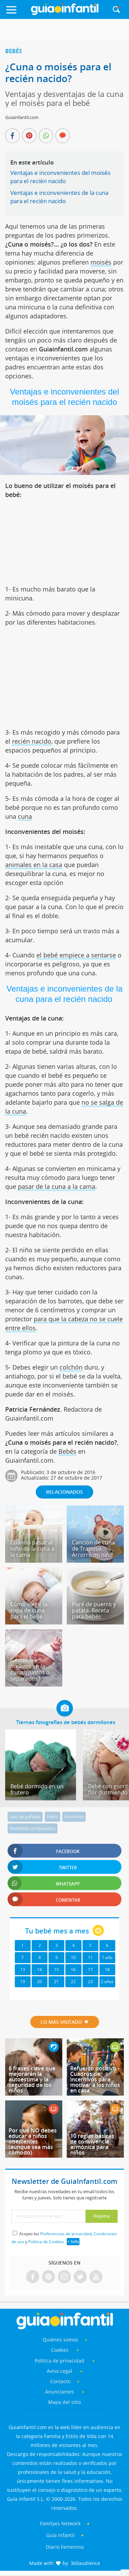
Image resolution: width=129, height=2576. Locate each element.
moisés (100, 262)
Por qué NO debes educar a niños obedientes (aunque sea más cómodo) (33, 2141)
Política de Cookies (46, 2242)
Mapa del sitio (64, 2402)
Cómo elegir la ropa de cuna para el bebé (28, 1610)
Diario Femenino (65, 2547)
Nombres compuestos (32, 1828)
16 (73, 1969)
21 (56, 1982)
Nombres (74, 1816)
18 (107, 1969)
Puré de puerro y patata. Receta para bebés (94, 1610)
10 (73, 1957)
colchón (71, 1367)
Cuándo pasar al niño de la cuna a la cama (32, 1549)
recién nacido (31, 741)
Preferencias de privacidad (66, 2234)
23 (90, 1982)
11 (90, 1957)
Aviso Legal (59, 2371)
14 (39, 1969)
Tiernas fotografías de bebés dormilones (65, 1722)
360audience (85, 2563)
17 (90, 1969)
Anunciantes (59, 2391)
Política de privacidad (60, 2360)
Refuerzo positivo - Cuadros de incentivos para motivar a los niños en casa (95, 2079)
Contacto (60, 2381)
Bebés (13, 51)
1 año (107, 1957)
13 (22, 1969)
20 (39, 1982)
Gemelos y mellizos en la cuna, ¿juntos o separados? (30, 1669)
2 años (107, 1982)
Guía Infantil (60, 2535)
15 (56, 1969)
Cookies (60, 2350)
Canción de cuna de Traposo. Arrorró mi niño (93, 1549)
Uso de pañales (25, 1816)
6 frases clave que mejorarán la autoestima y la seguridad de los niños (32, 2079)
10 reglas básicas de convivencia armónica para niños (92, 2144)
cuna (25, 816)
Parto (52, 1816)
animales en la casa (33, 865)
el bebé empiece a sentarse (76, 955)
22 (73, 1982)
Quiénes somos (60, 2339)
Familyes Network (60, 2523)
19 (22, 1982)
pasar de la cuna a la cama (56, 1186)
